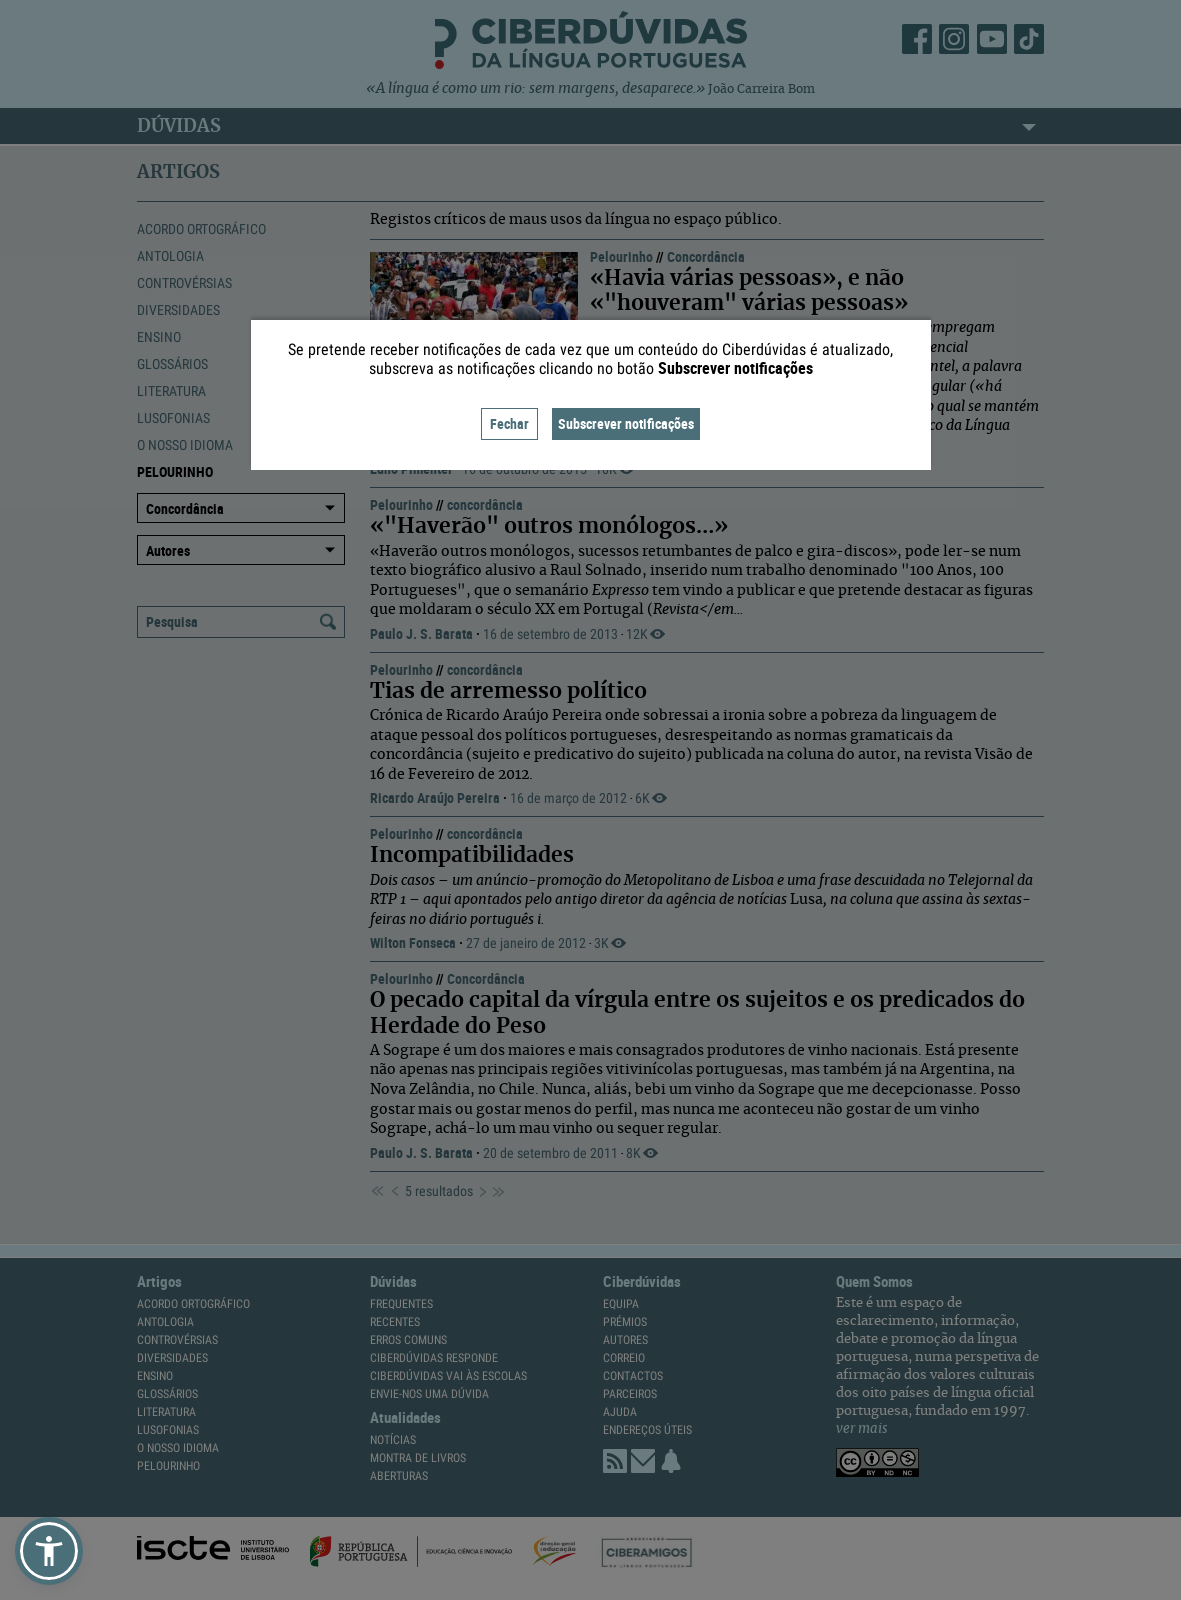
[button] (49, 1551)
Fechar (509, 423)
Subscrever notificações (626, 423)
